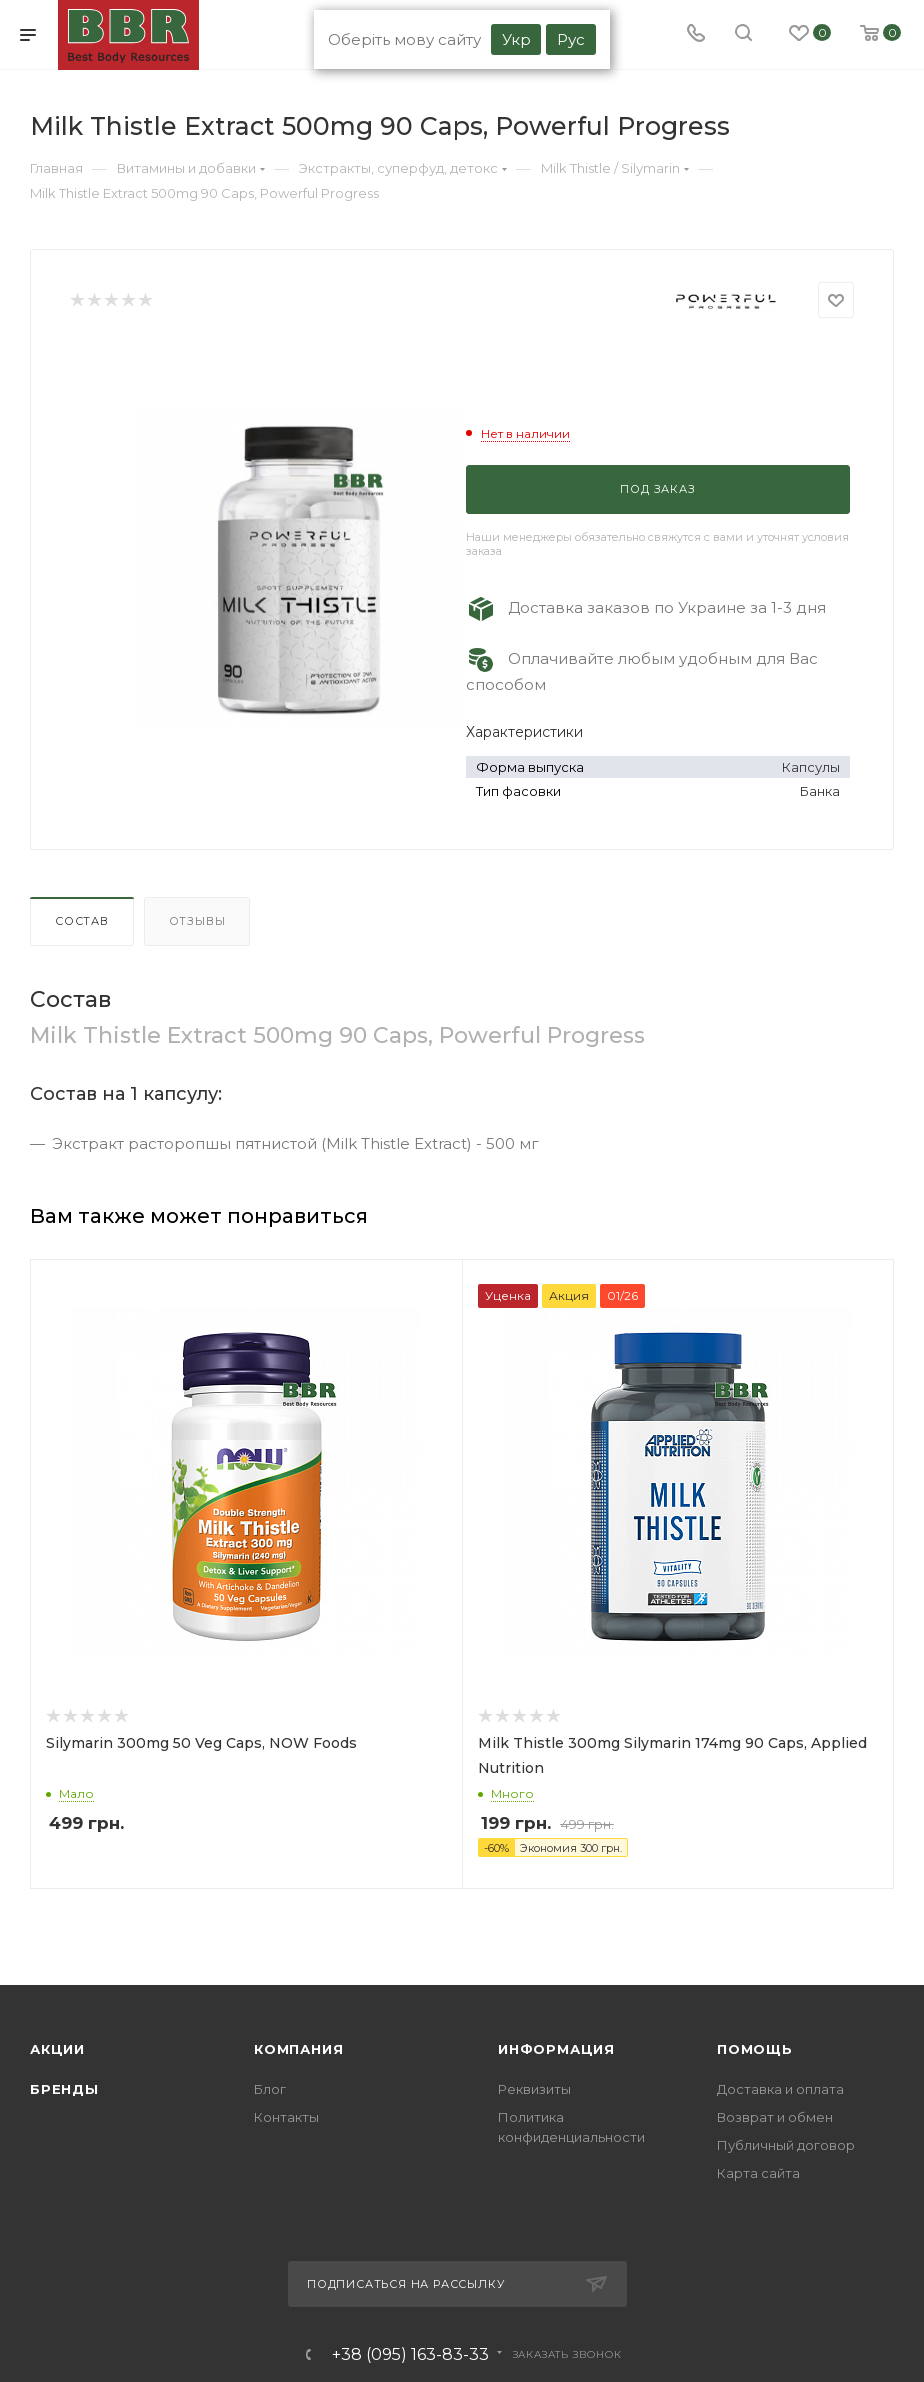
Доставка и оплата (780, 2089)
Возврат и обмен (775, 2117)
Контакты (286, 2117)
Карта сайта (758, 2173)
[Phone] (696, 35)
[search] (743, 35)
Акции (57, 2049)
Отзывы (197, 921)
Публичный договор (786, 2145)
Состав (82, 921)
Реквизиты (534, 2089)
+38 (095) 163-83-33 (410, 2355)
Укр (516, 39)
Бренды (64, 2089)
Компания (298, 2049)
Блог (270, 2089)
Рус (571, 39)
